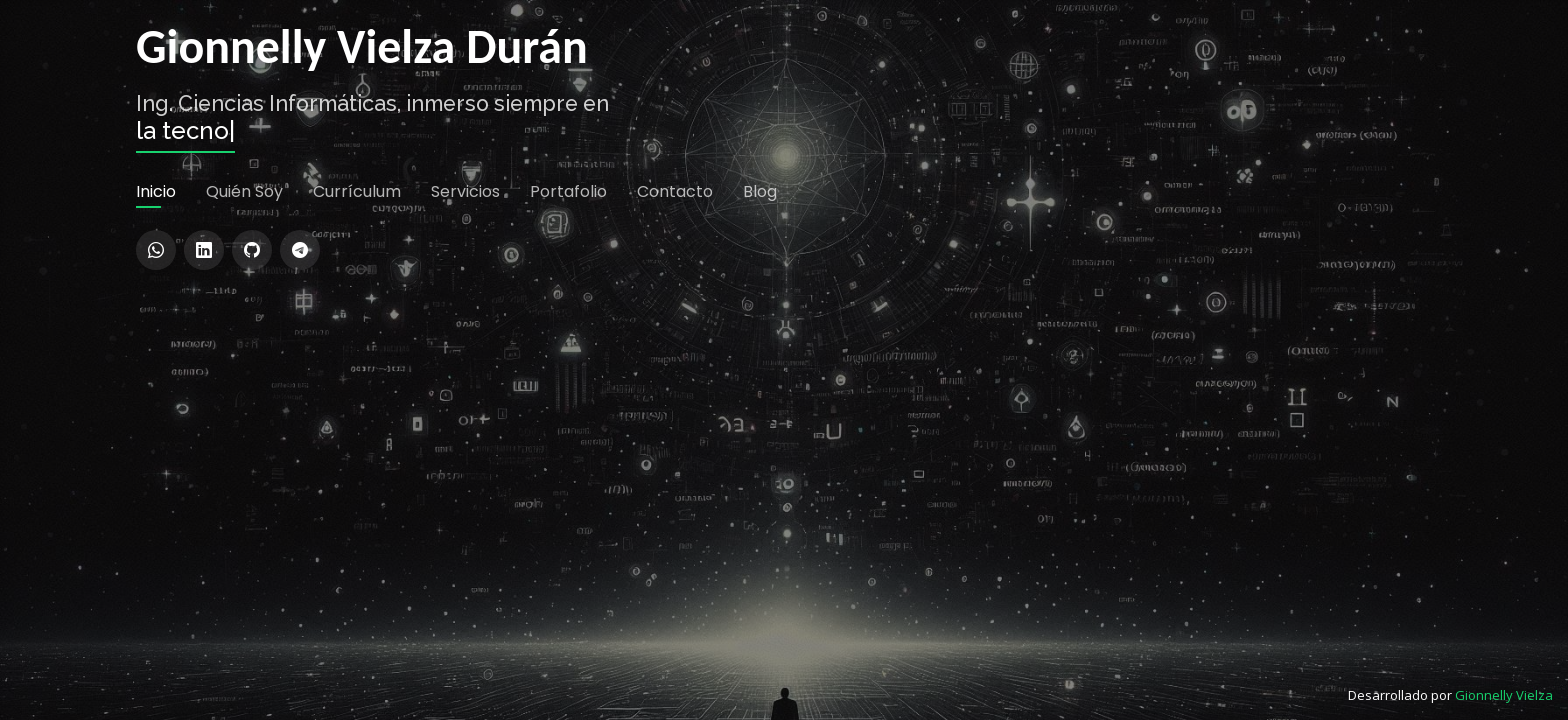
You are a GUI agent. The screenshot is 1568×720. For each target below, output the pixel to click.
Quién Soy (244, 399)
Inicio (156, 399)
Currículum (357, 399)
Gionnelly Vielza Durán (362, 252)
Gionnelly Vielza (1504, 695)
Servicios (465, 399)
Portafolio (568, 399)
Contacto (675, 399)
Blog (760, 399)
